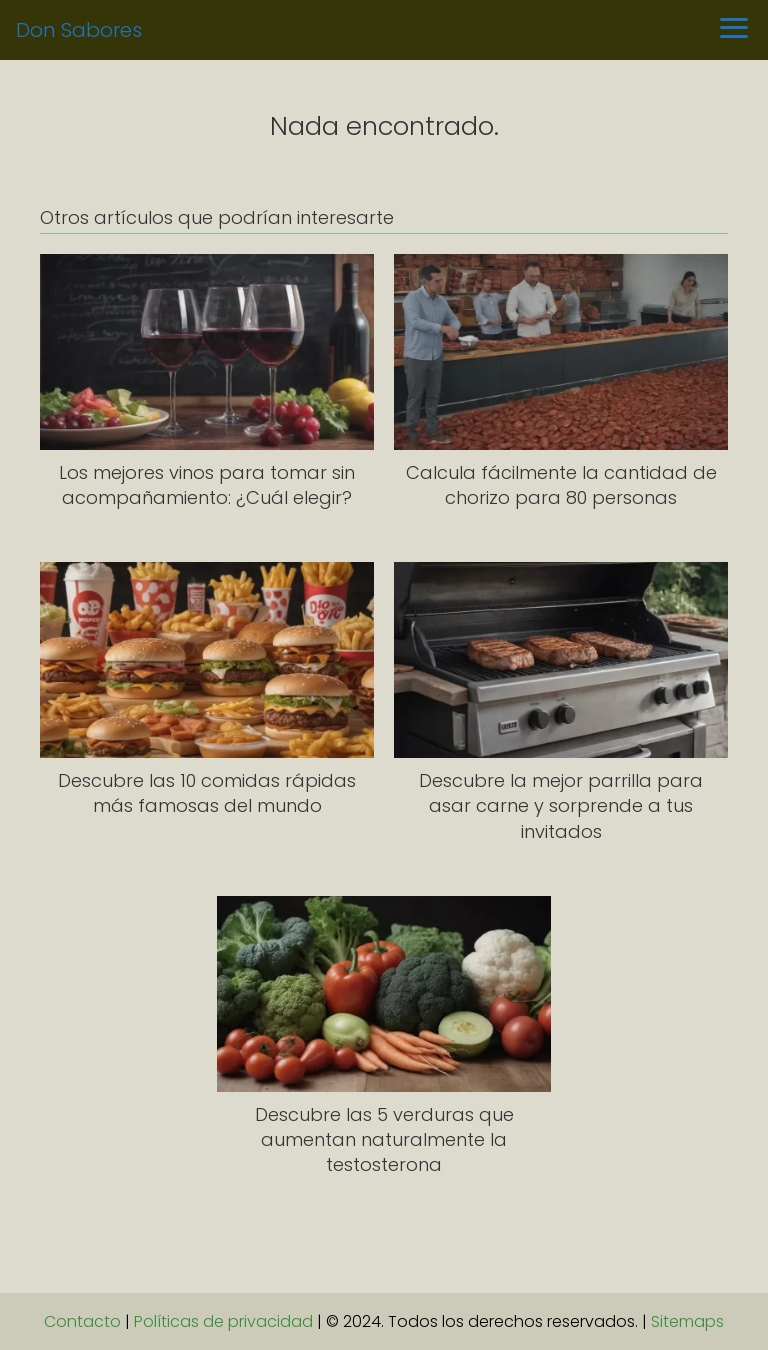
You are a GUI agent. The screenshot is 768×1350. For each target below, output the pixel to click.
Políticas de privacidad (223, 1321)
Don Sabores (79, 30)
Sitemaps (687, 1321)
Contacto (82, 1321)
